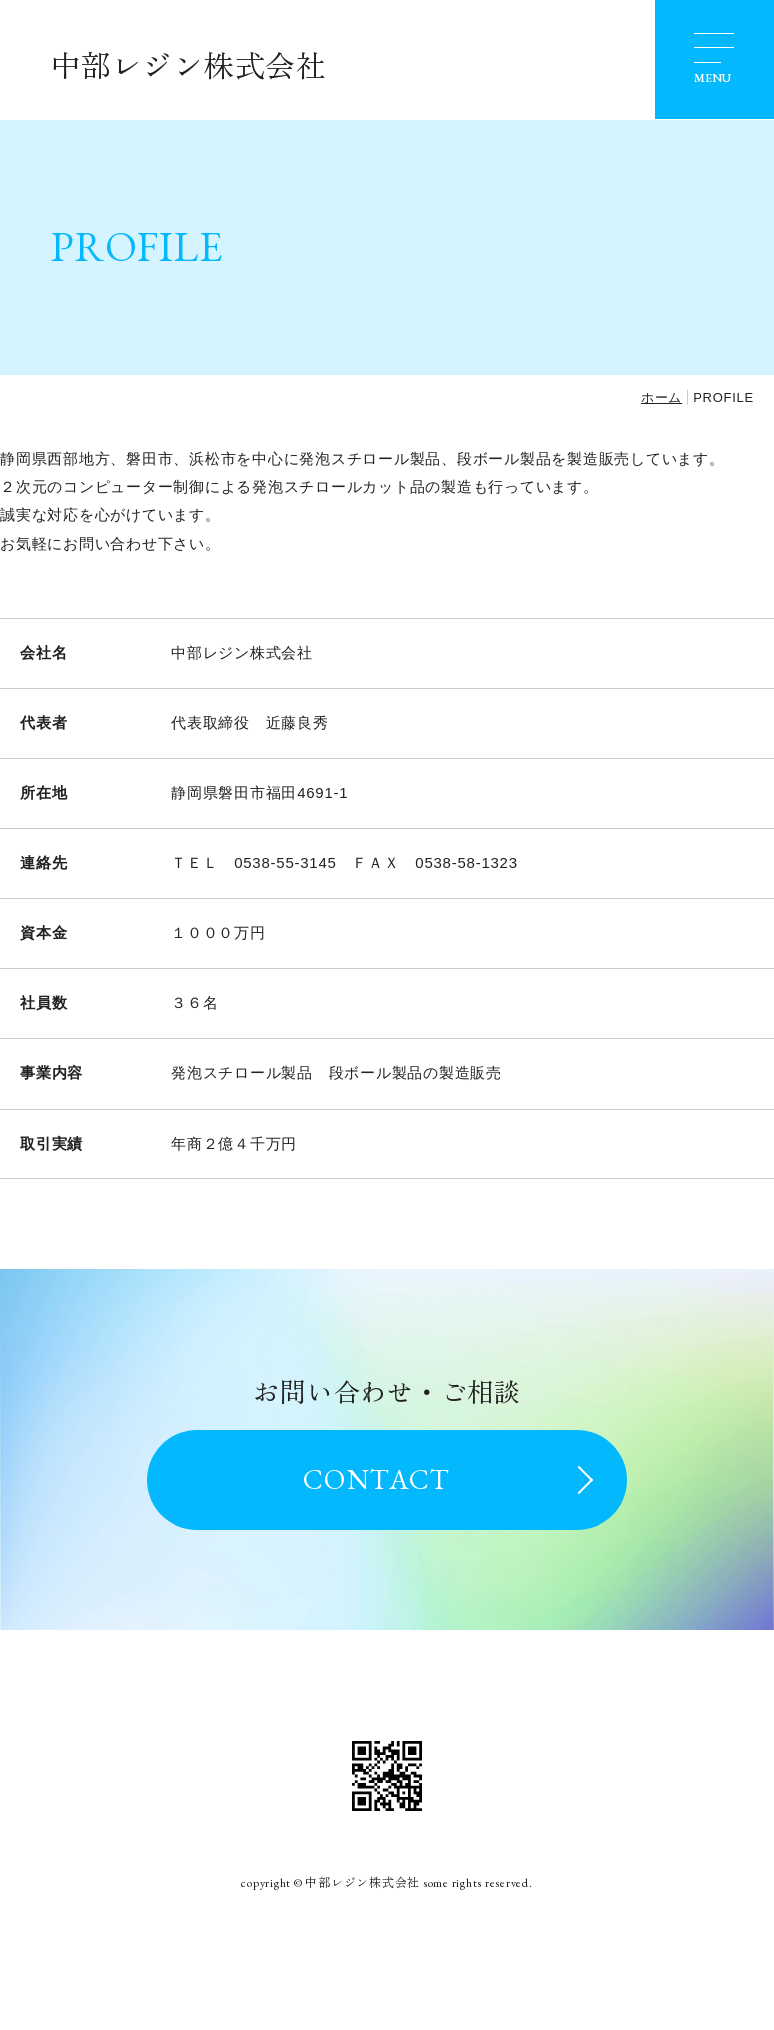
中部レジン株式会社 (188, 66)
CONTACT (377, 1479)
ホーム (661, 397)
